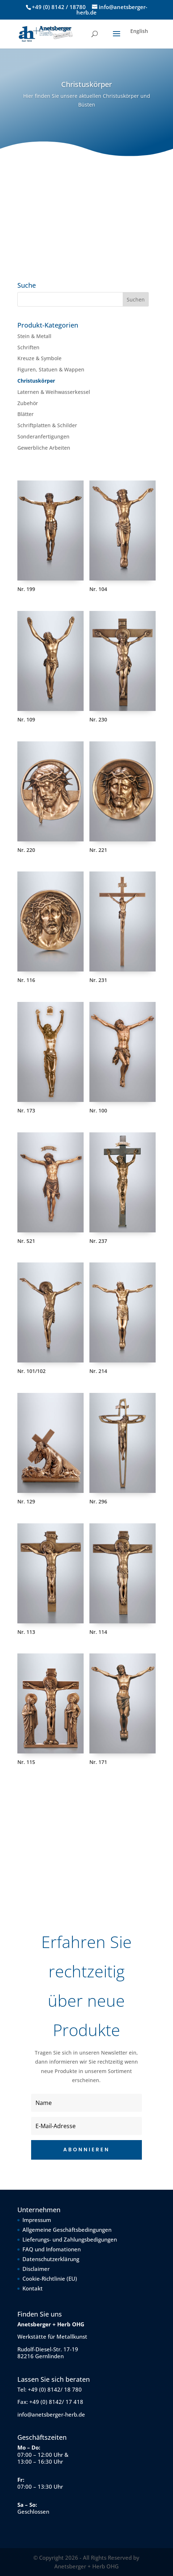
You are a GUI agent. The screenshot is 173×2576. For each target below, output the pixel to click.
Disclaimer (36, 2268)
